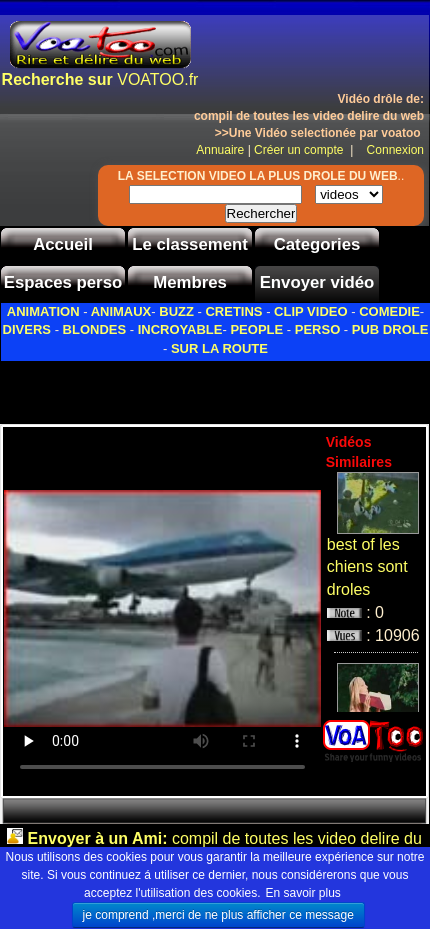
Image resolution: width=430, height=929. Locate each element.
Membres (190, 282)
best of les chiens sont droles (367, 567)
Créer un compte (300, 150)
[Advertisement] (215, 387)
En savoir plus (303, 893)
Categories (317, 244)
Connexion (390, 150)
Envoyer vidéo (317, 282)
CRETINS (233, 311)
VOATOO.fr (100, 79)
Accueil (63, 244)
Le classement (190, 244)
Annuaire (220, 150)
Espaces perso (63, 282)
